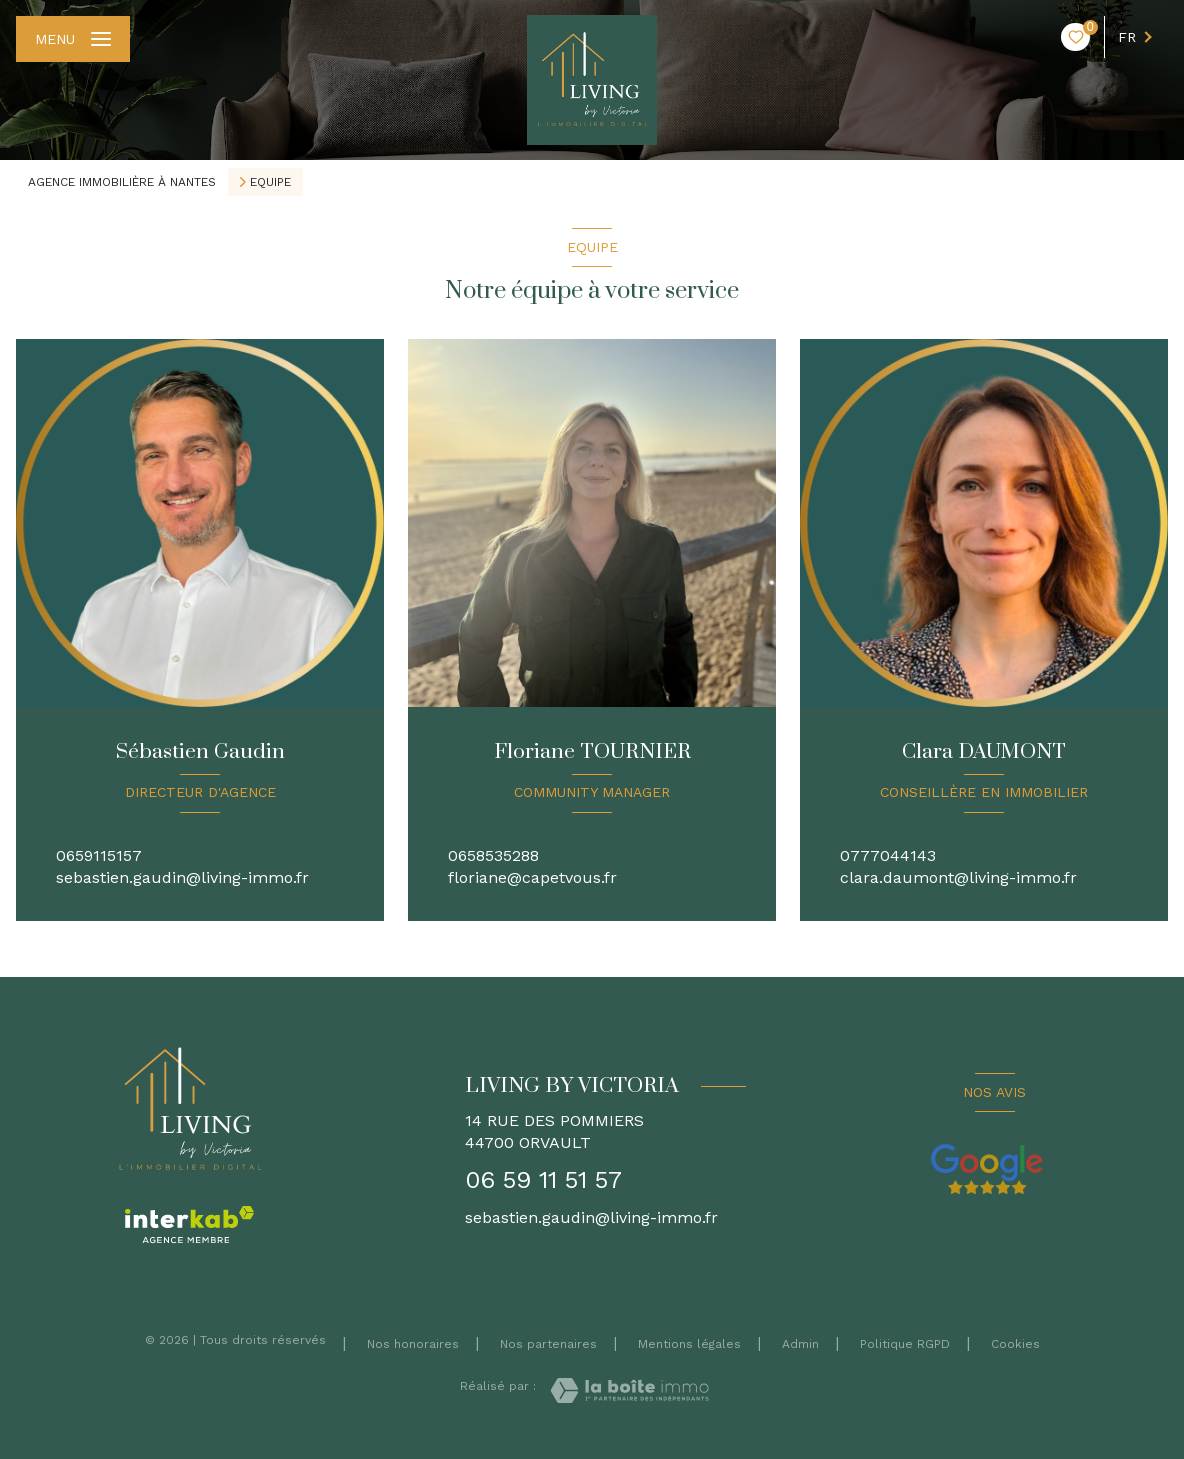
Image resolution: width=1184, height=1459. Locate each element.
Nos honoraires (413, 1344)
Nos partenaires (548, 1344)
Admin (800, 1344)
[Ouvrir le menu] (73, 39)
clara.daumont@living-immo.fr (958, 877)
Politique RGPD (905, 1344)
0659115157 (99, 855)
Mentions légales (689, 1344)
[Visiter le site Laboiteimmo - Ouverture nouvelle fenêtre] (629, 1390)
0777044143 (888, 855)
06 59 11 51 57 (543, 1180)
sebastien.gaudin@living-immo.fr (182, 877)
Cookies (1015, 1344)
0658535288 (493, 855)
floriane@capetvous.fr (532, 877)
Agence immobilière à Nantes (122, 182)
